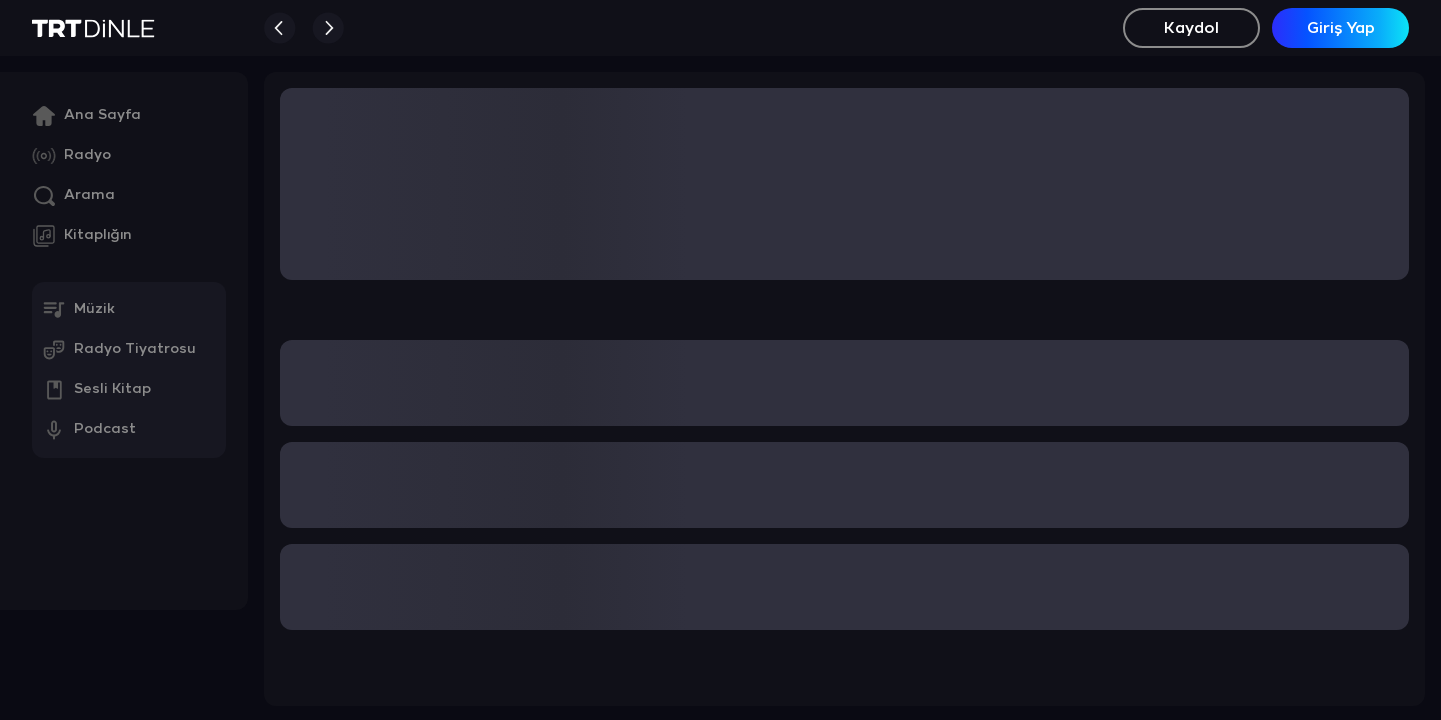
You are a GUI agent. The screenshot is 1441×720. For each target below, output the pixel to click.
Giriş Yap (1341, 28)
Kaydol (1191, 28)
